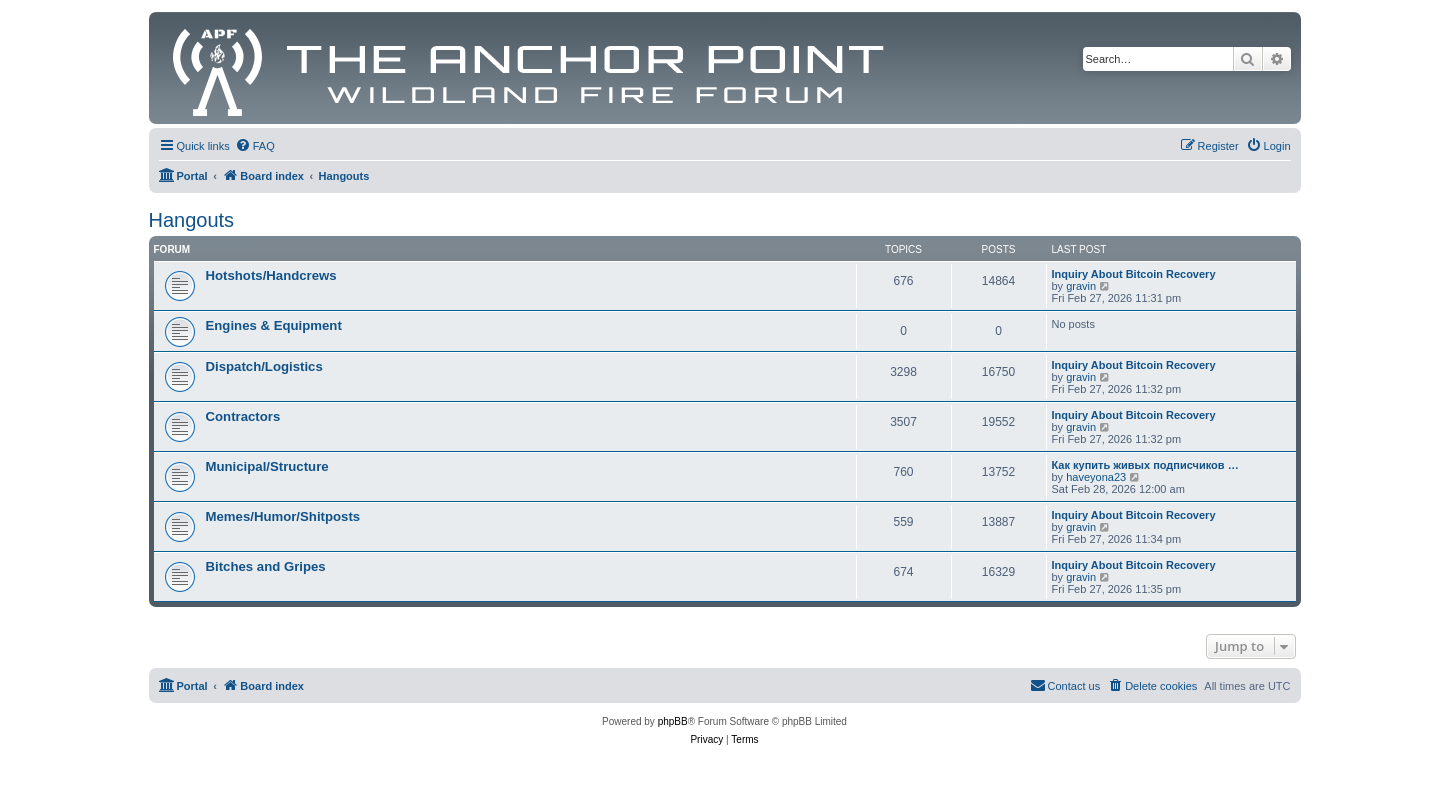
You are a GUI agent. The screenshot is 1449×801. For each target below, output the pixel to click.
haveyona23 (1096, 477)
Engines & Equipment (274, 325)
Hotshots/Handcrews (271, 275)
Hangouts (192, 220)
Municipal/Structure (267, 466)
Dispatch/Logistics (264, 366)
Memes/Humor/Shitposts (283, 516)
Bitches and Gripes (266, 566)
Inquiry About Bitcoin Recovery (1134, 274)
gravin (1081, 286)
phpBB (673, 721)
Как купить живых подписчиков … (1145, 465)
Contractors (243, 416)
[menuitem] (255, 146)
